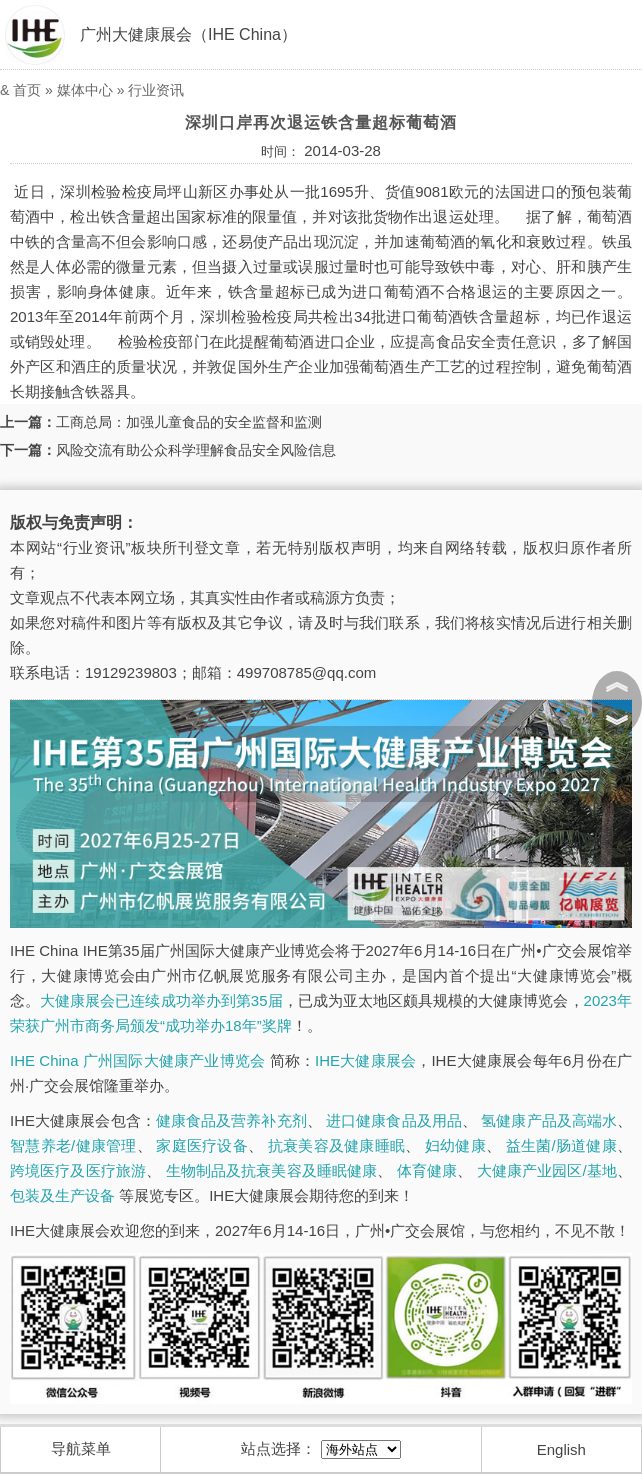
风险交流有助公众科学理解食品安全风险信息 (196, 450)
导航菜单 (81, 1448)
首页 (27, 90)
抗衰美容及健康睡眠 (336, 1145)
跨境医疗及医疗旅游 (78, 1170)
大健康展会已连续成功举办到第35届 (161, 1000)
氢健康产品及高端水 (549, 1120)
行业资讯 (156, 90)
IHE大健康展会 (365, 1060)
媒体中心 (85, 90)
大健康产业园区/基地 (547, 1170)
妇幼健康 (455, 1145)
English (561, 1449)
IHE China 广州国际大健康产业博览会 (137, 1060)
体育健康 (427, 1170)
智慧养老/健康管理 (73, 1145)
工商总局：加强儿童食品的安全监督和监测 (189, 422)
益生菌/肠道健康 (561, 1145)
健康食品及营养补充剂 (231, 1120)
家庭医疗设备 (202, 1145)
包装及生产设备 (62, 1195)
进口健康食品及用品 (394, 1120)
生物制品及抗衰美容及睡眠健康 (272, 1170)
